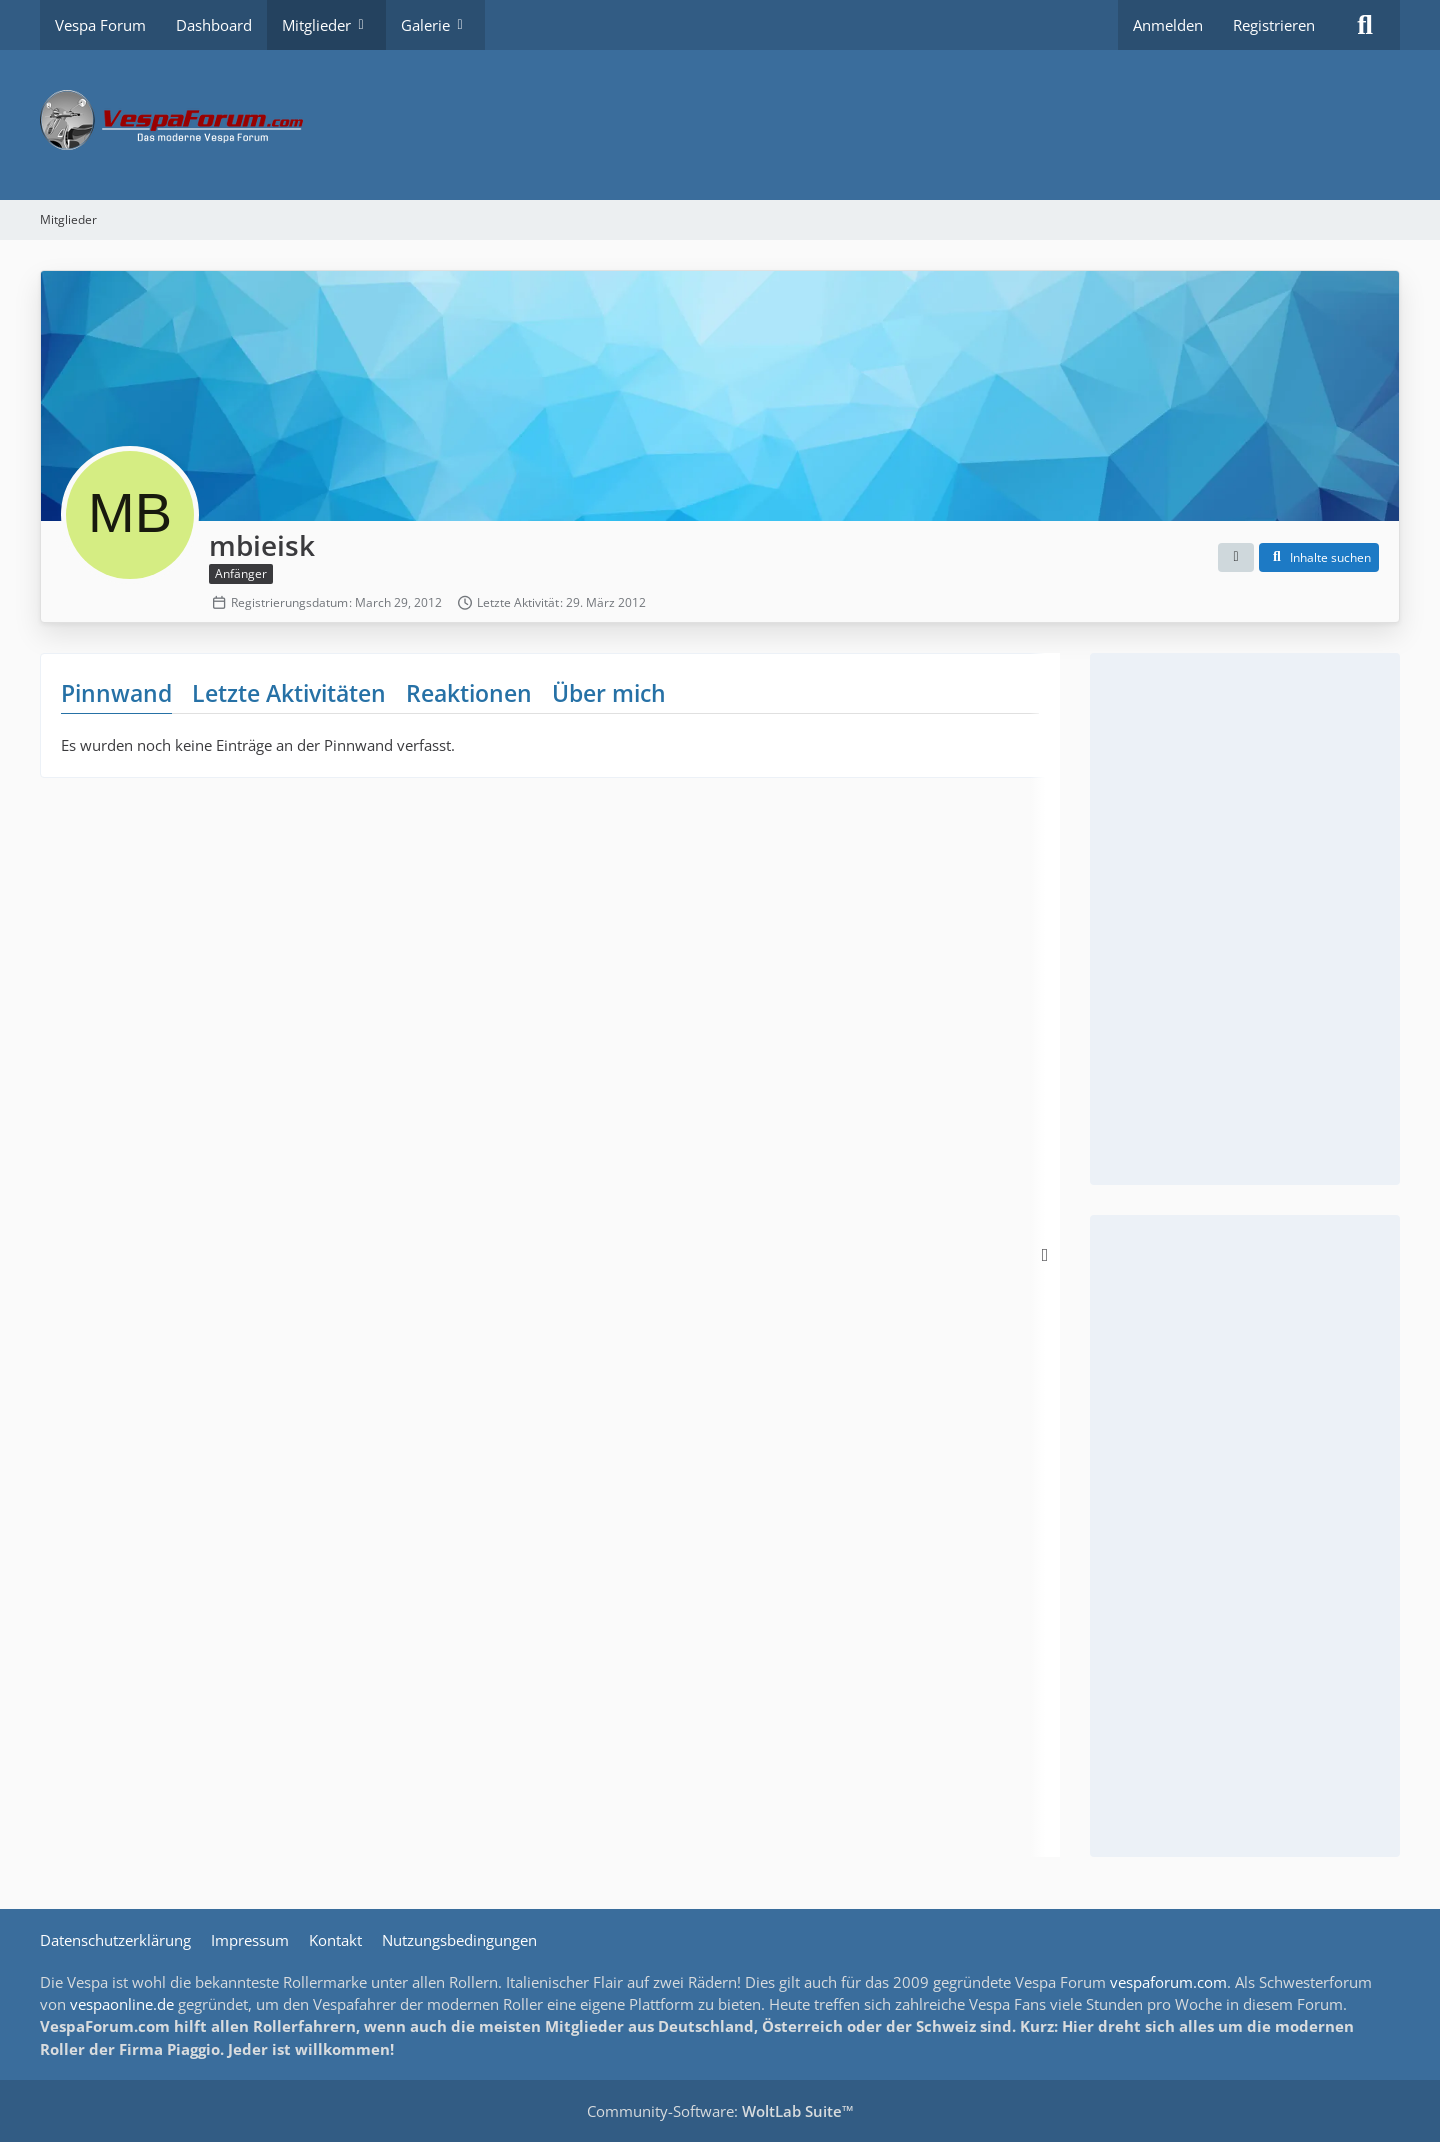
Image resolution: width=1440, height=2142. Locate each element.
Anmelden (1168, 25)
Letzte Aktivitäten (289, 693)
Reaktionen (469, 693)
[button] (1236, 558)
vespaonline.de (122, 2004)
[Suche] (1365, 25)
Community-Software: (720, 2111)
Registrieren (1274, 25)
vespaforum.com (1168, 1982)
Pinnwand (116, 693)
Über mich (609, 693)
